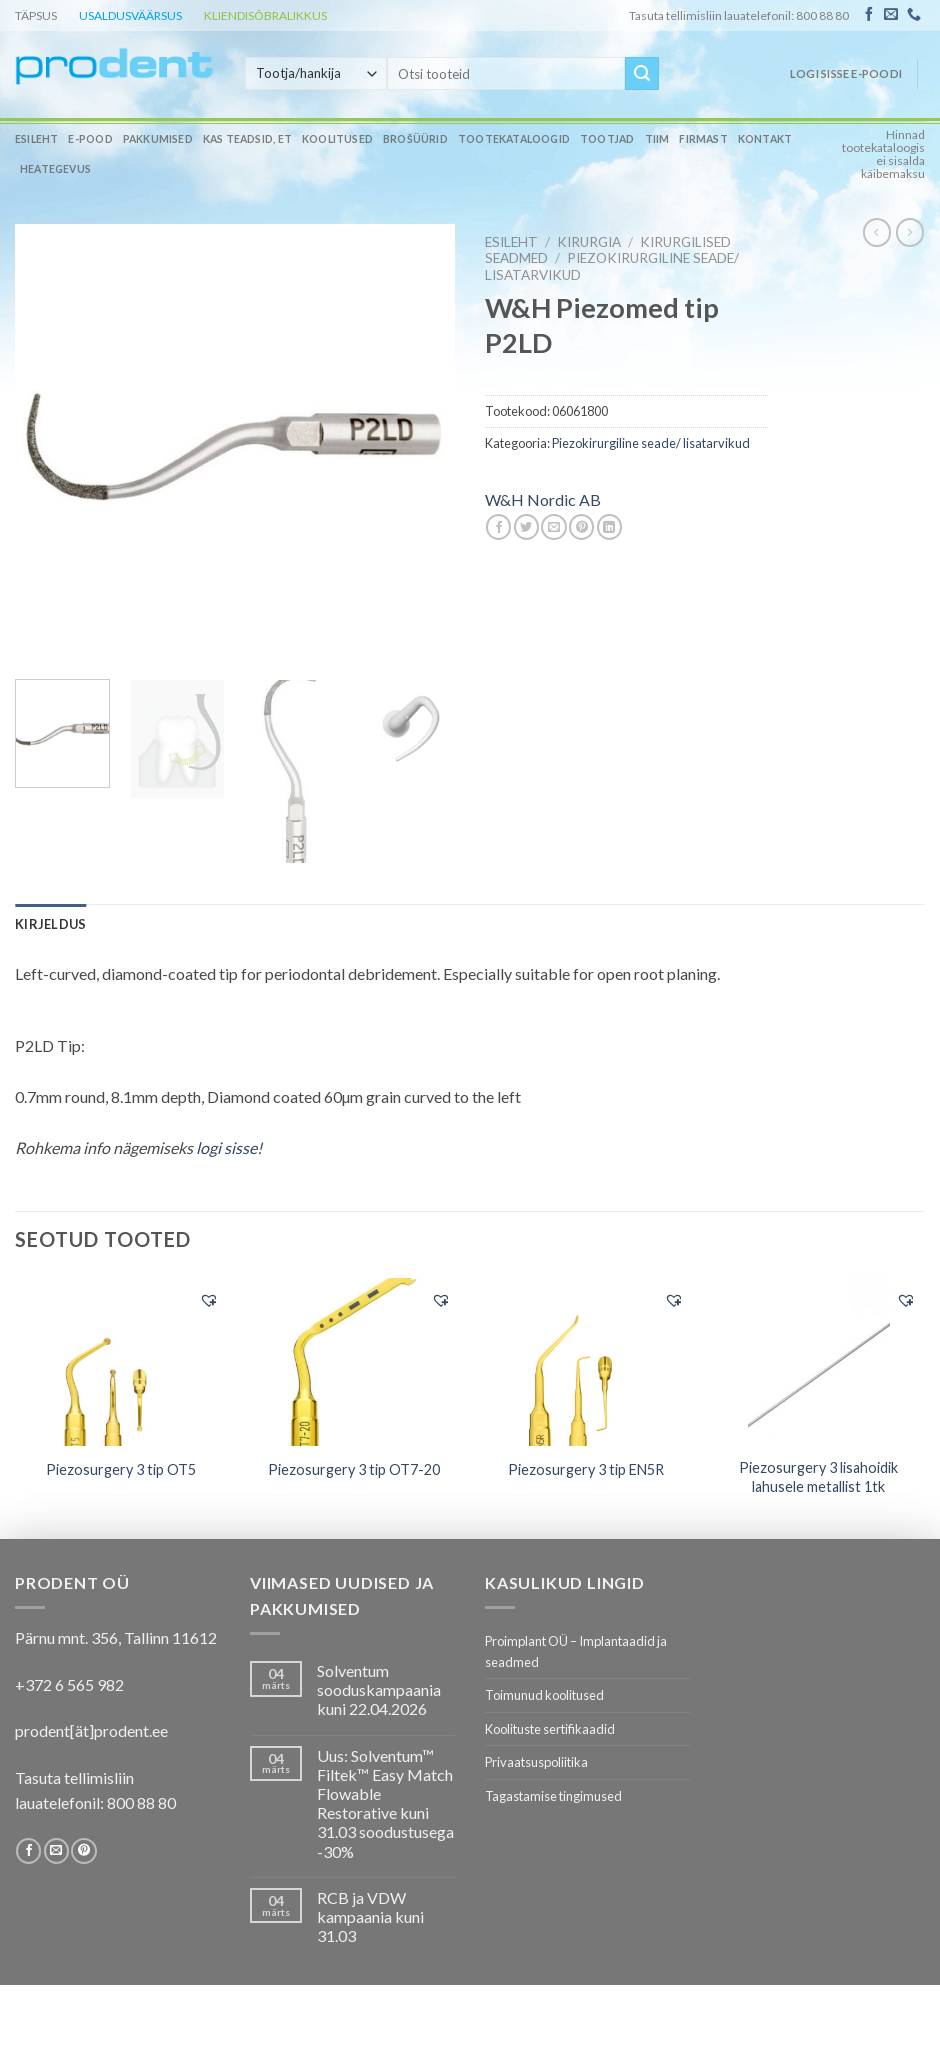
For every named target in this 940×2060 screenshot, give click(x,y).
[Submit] (642, 74)
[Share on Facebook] (498, 527)
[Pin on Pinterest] (581, 527)
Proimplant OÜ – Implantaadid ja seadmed (576, 1651)
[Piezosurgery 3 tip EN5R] (586, 1362)
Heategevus (55, 169)
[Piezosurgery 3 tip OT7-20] (353, 1362)
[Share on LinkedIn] (609, 527)
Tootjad (607, 139)
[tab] (50, 924)
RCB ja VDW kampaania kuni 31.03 (370, 1916)
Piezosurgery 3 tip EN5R (586, 1469)
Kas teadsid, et (247, 139)
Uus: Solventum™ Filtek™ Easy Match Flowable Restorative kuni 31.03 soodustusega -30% (385, 1803)
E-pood (90, 139)
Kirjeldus (50, 924)
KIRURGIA (589, 242)
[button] (209, 1300)
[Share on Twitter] (526, 527)
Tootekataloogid (514, 139)
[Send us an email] (891, 15)
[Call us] (914, 15)
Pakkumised (158, 139)
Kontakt (765, 139)
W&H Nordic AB (543, 499)
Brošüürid (415, 139)
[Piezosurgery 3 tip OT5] (121, 1362)
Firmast (703, 139)
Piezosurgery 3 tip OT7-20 (354, 1469)
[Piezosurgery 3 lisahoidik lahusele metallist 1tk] (818, 1362)
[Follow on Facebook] (869, 15)
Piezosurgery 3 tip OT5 (121, 1469)
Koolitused (337, 139)
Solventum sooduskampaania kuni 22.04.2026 (379, 1689)
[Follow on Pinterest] (83, 1851)
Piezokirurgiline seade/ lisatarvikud (651, 443)
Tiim (657, 139)
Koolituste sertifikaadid (550, 1729)
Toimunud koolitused (544, 1695)
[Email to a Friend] (553, 527)
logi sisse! (229, 1147)
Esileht (36, 139)
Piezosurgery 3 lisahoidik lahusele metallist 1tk (818, 1477)
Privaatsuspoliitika (536, 1762)
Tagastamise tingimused (553, 1796)
